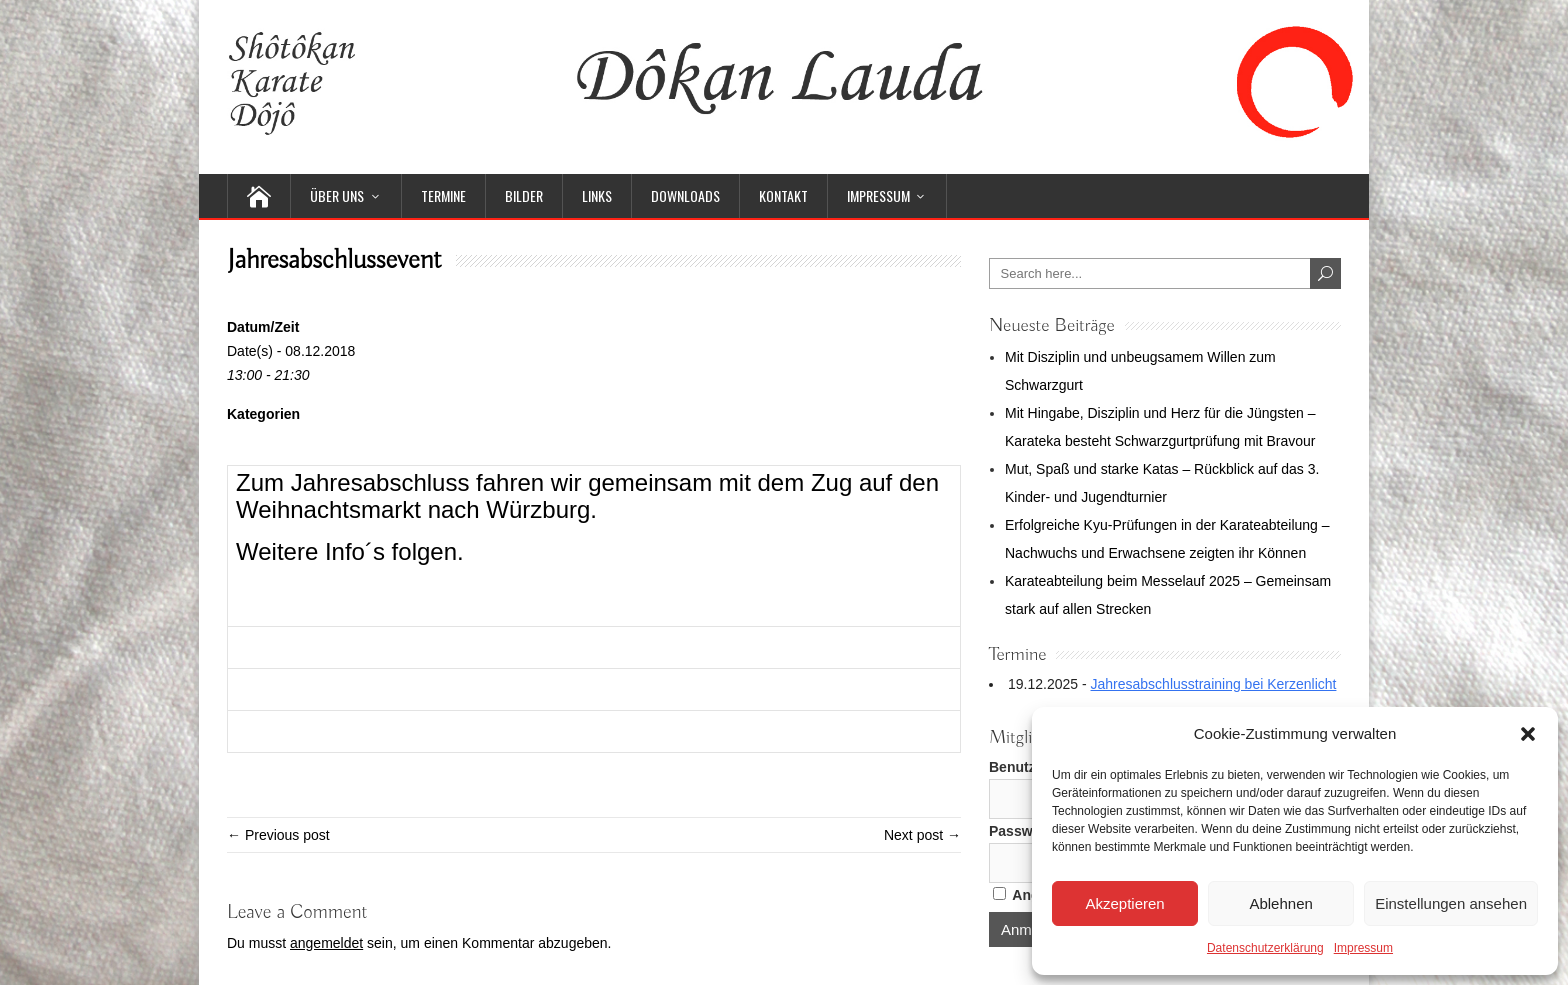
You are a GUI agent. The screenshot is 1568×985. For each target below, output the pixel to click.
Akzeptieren (1124, 903)
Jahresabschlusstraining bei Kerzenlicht (1214, 684)
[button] (1528, 734)
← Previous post (278, 835)
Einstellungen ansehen (1451, 903)
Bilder (524, 195)
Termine (443, 195)
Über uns (337, 195)
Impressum (1363, 948)
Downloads (685, 195)
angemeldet (326, 943)
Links (597, 195)
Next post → (922, 835)
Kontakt (783, 195)
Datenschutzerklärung (1265, 948)
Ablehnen (1280, 903)
